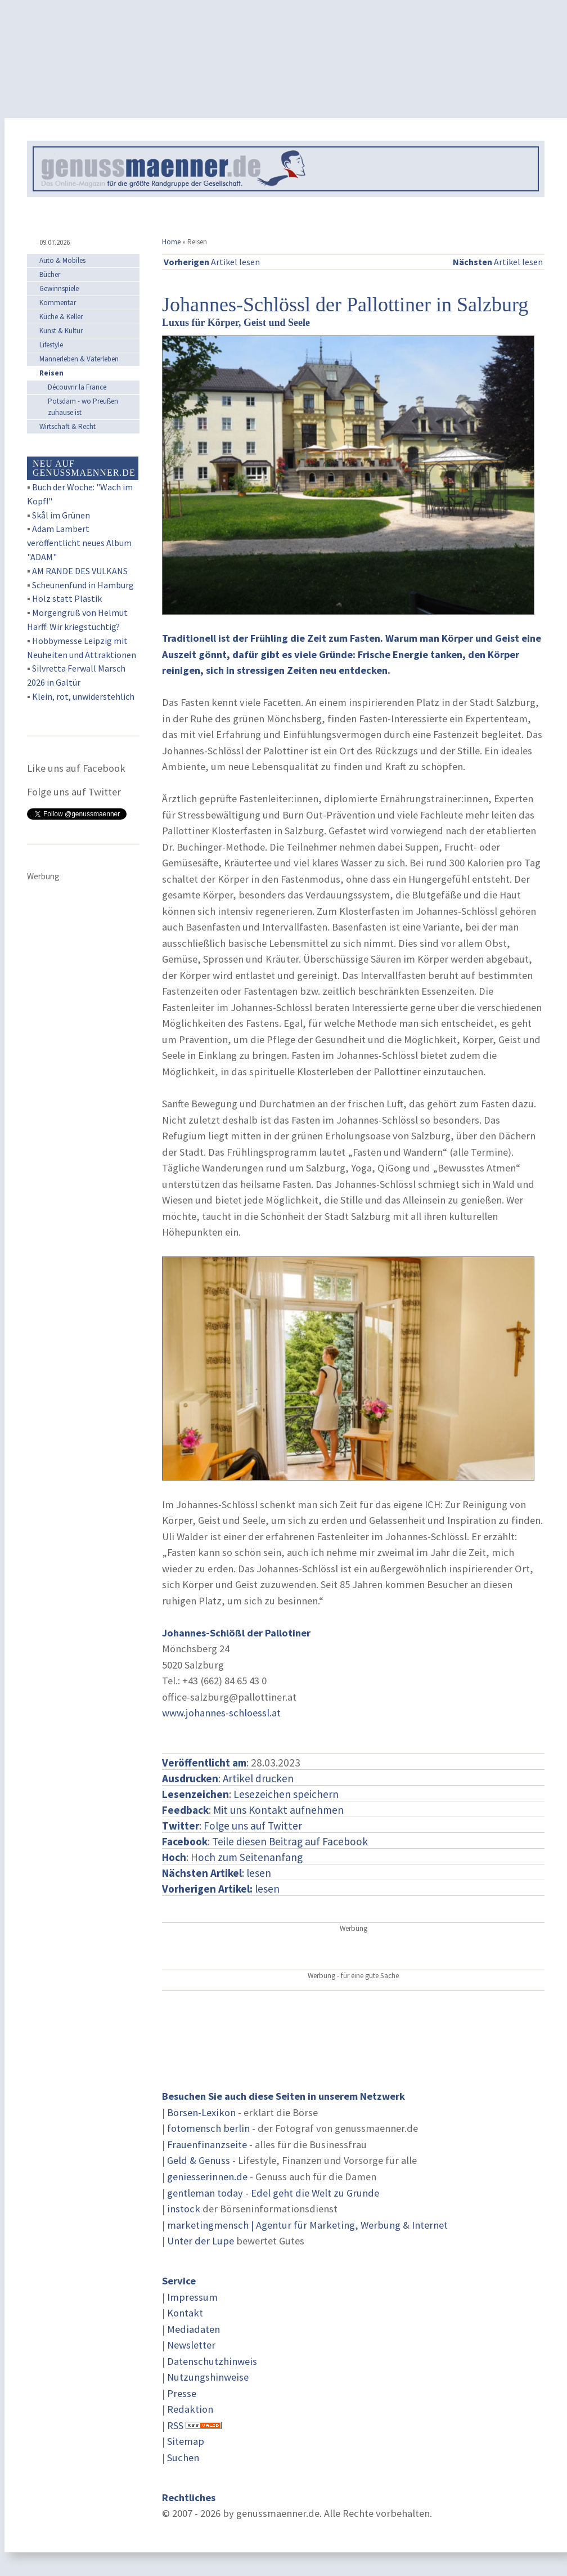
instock (183, 2208)
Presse (181, 2393)
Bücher (49, 274)
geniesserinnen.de (207, 2176)
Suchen (183, 2457)
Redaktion (190, 2409)
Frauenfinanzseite (207, 2144)
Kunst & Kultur (61, 331)
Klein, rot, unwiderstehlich (83, 696)
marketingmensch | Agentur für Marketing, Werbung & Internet (307, 2225)
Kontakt (185, 2312)
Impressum (192, 2297)
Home (171, 242)
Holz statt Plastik (67, 598)
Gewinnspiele (59, 288)
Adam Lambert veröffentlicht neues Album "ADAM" (79, 542)
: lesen (216, 1873)
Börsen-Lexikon (201, 2112)
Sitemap (185, 2441)
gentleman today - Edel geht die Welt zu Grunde (273, 2192)
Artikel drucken (258, 1778)
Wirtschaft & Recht (67, 426)
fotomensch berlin (208, 2128)
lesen (221, 1888)
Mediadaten (193, 2329)
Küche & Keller (61, 316)
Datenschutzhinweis (212, 2361)
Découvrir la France (77, 387)
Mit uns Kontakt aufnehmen (278, 1810)
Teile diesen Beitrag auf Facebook (290, 1841)
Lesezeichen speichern (286, 1794)
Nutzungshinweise (208, 2377)
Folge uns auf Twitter (253, 1825)
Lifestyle (51, 345)
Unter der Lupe (200, 2240)
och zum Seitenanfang (250, 1857)
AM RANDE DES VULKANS (80, 570)
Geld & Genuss (198, 2160)
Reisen (51, 373)
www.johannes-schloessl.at (221, 1712)
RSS (175, 2425)
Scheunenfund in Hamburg (83, 585)
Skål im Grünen (61, 515)
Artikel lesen (212, 261)
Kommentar (57, 302)
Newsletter (191, 2344)
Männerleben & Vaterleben (79, 359)
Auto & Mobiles (62, 260)
